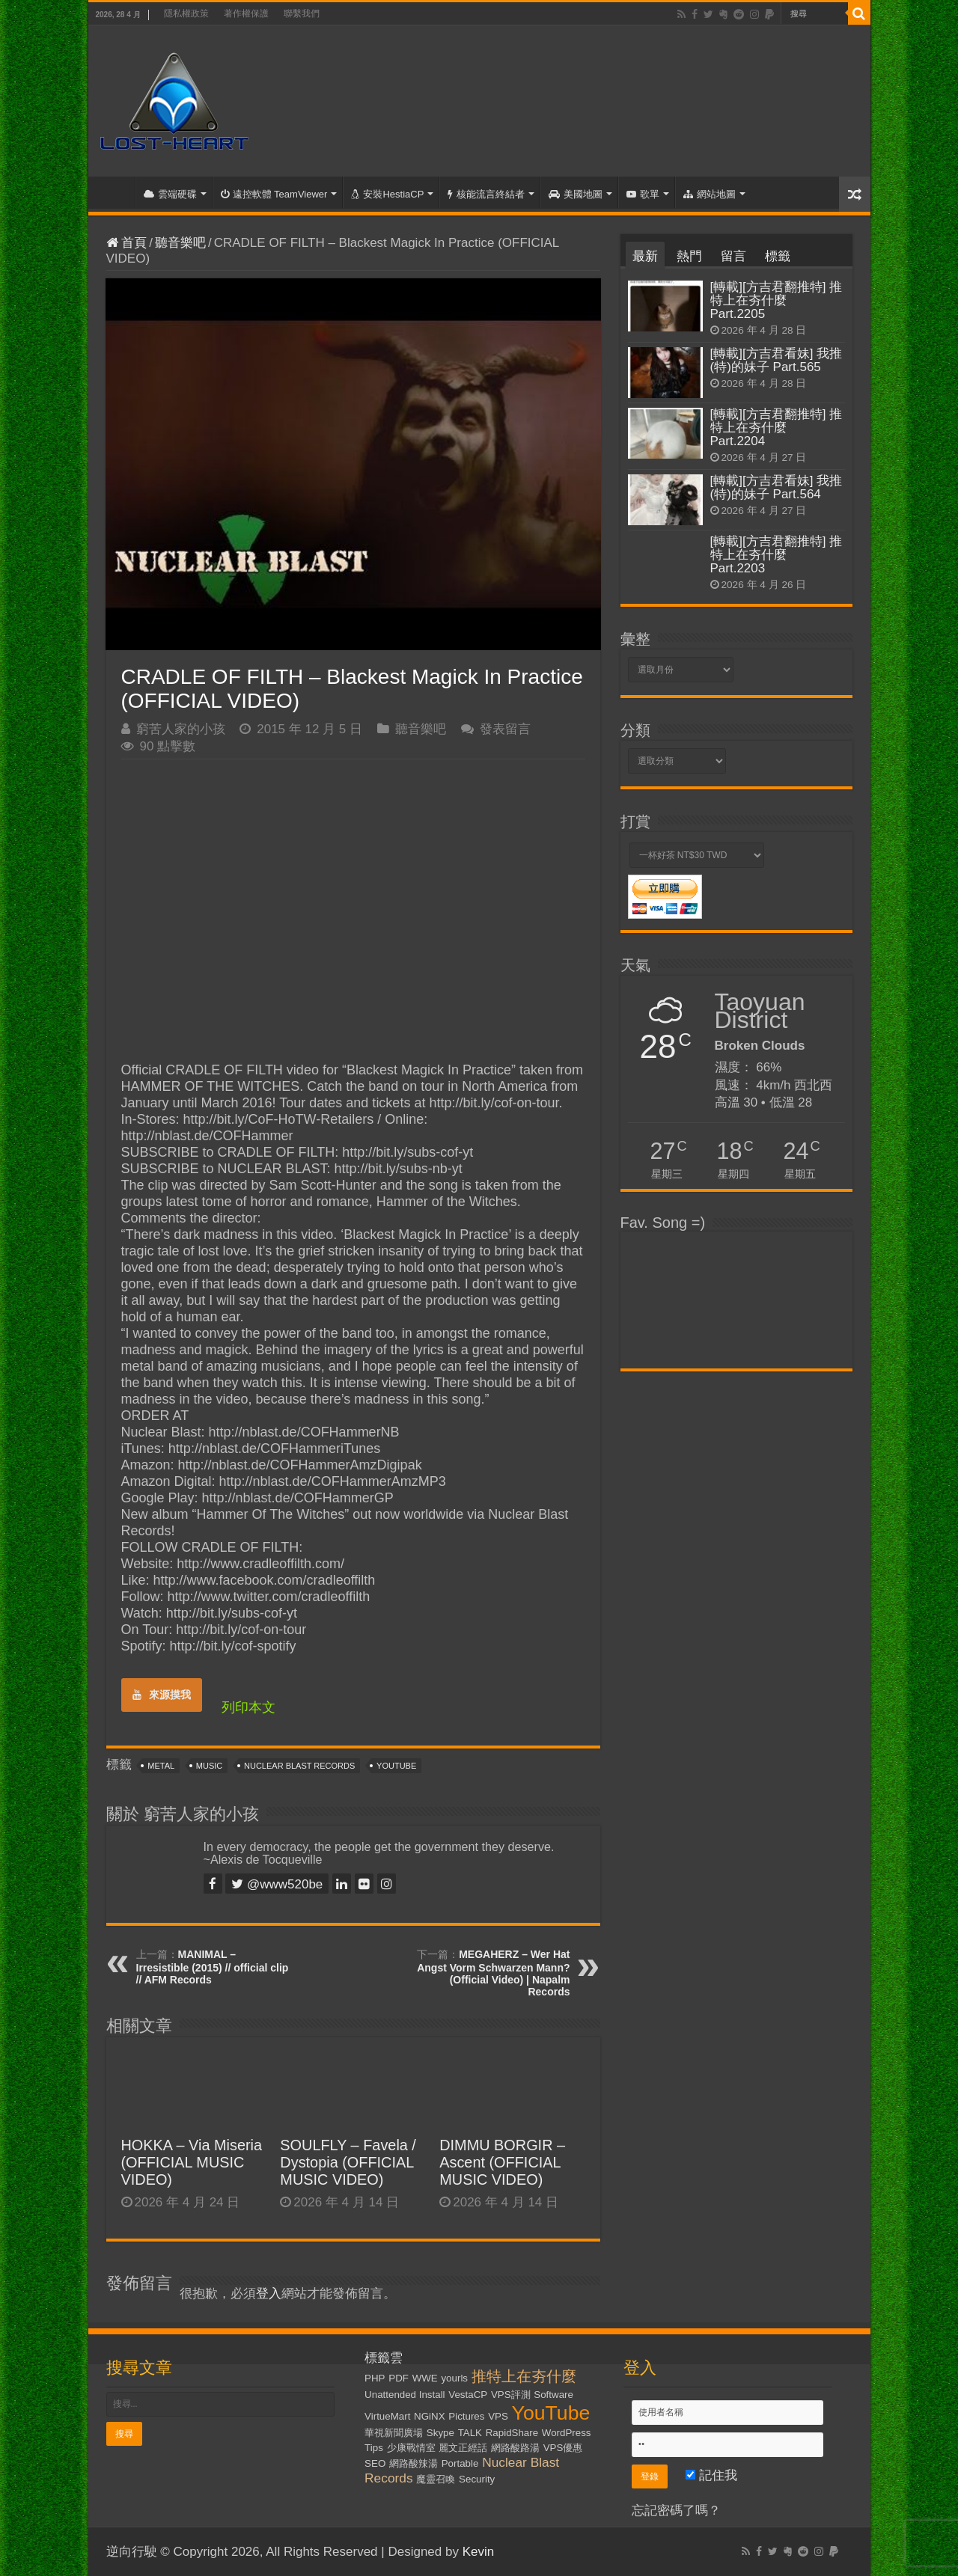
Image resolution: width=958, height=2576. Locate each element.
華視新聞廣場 (393, 2432)
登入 (268, 2293)
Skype (440, 2432)
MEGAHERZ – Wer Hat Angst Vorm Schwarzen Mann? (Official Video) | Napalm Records (493, 1973)
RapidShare (512, 2432)
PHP (374, 2378)
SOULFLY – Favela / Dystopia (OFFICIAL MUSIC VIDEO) (348, 2162)
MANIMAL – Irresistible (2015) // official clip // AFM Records (212, 1967)
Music (209, 1765)
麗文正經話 (463, 2447)
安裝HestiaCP (387, 194)
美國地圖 (575, 194)
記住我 (711, 2475)
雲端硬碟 (170, 194)
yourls (454, 2378)
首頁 (115, 192)
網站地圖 (709, 194)
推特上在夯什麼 (524, 2376)
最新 (645, 256)
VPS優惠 (563, 2447)
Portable (460, 2463)
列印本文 (248, 1707)
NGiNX (429, 2416)
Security (477, 2479)
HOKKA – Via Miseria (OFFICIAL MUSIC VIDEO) (192, 2162)
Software (553, 2394)
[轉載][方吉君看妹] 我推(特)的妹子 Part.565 (776, 360)
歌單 (642, 194)
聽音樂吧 (180, 243)
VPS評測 (511, 2394)
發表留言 (505, 729)
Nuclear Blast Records (299, 1765)
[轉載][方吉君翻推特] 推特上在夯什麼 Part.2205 (776, 300)
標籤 (777, 256)
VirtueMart (387, 2416)
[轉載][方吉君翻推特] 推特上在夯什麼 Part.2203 (776, 554)
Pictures (466, 2416)
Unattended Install (404, 2394)
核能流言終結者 (486, 194)
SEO (374, 2463)
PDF (398, 2378)
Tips (373, 2447)
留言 (733, 256)
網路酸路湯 (515, 2447)
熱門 (689, 256)
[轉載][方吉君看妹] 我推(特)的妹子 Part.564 (776, 487)
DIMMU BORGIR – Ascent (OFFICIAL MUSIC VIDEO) (502, 2162)
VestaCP (467, 2394)
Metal (160, 1765)
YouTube (396, 1765)
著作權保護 (246, 13)
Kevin (479, 2552)
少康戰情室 (411, 2447)
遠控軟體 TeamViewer (274, 194)
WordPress (566, 2432)
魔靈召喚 (435, 2479)
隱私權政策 (186, 13)
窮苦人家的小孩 (180, 729)
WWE (425, 2378)
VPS (498, 2416)
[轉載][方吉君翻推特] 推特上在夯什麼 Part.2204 (776, 427)
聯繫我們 (302, 13)
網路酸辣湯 (413, 2463)
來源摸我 (161, 1695)
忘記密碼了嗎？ (676, 2510)
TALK (470, 2432)
